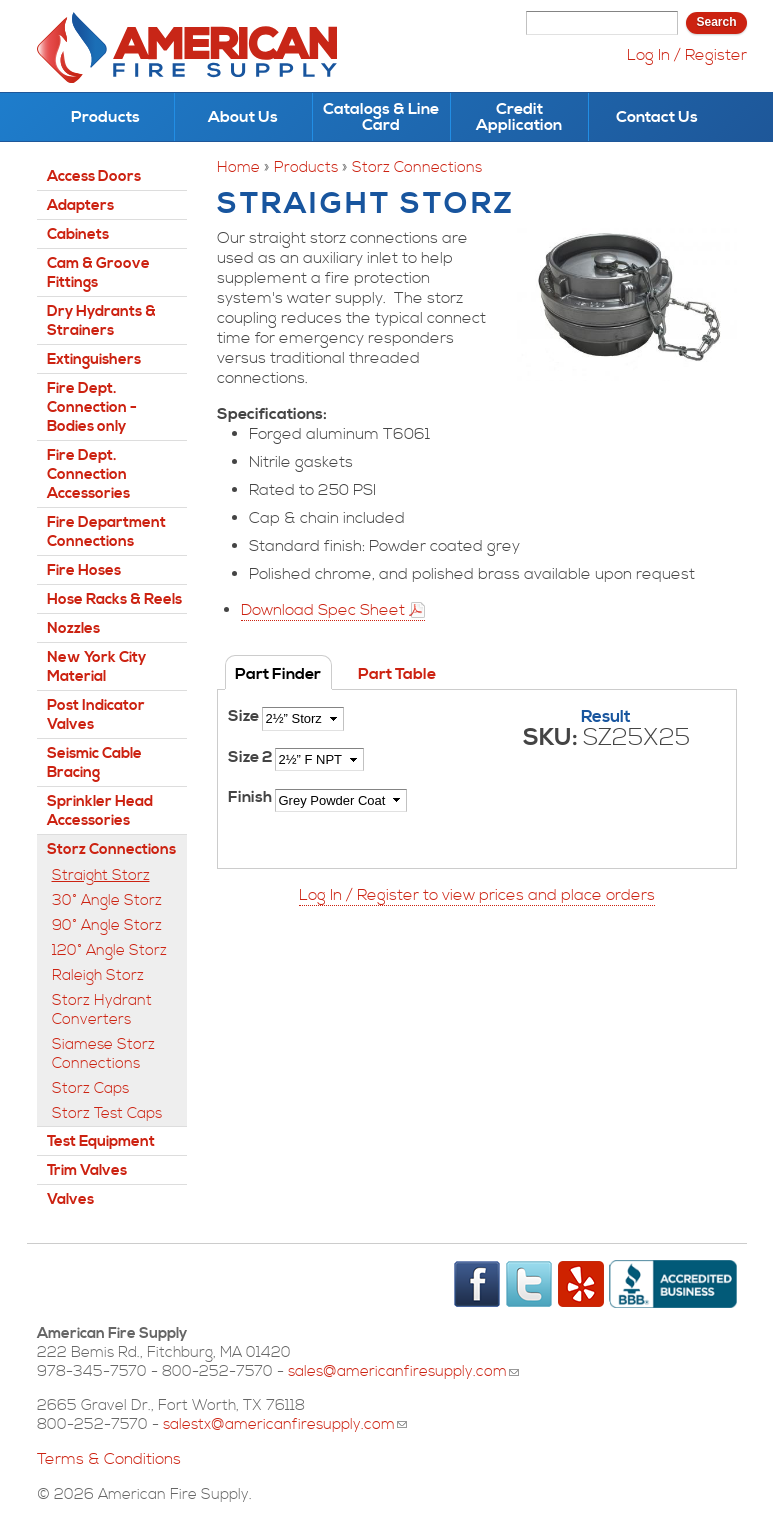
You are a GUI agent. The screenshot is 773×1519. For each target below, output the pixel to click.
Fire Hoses (84, 570)
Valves (70, 1199)
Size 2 (251, 757)
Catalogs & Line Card (381, 117)
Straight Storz (101, 875)
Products (105, 117)
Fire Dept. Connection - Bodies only (92, 407)
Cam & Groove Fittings (98, 273)
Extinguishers (94, 359)
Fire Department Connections (106, 532)
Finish (251, 797)
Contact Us (657, 117)
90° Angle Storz (107, 925)
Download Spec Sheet (323, 610)
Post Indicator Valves (96, 715)
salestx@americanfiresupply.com (285, 1424)
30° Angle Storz (107, 900)
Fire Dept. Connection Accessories (88, 474)
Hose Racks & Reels (114, 599)
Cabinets (78, 234)
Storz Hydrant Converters (102, 1010)
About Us (243, 117)
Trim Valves (87, 1170)
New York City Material (96, 667)
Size (245, 716)
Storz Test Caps (107, 1113)
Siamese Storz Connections (103, 1054)
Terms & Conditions (109, 1459)
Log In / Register (687, 55)
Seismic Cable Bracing (94, 763)
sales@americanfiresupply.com (403, 1371)
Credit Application (519, 117)
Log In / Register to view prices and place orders (477, 895)
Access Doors (94, 176)
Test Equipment (101, 1141)
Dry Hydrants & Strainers (101, 321)
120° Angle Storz (109, 950)
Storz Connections (417, 167)
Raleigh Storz (98, 975)
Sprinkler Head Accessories (100, 811)
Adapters (80, 205)
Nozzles (73, 628)
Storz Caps (90, 1088)
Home (238, 167)
